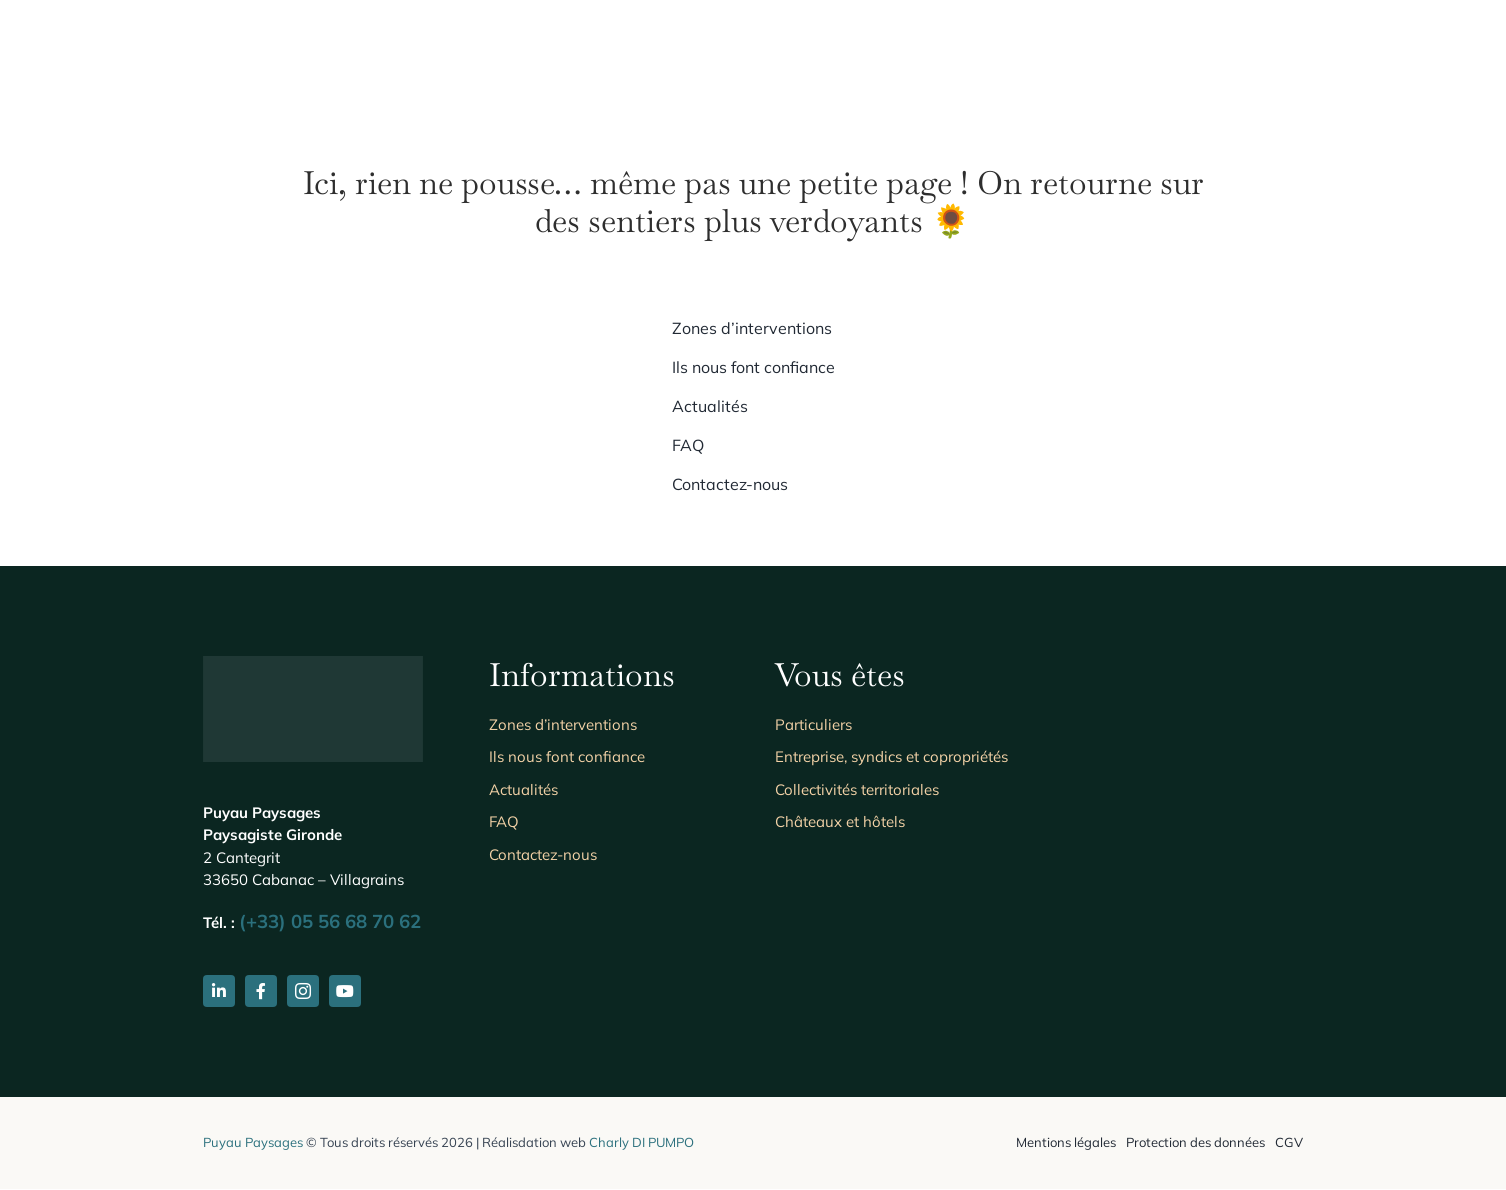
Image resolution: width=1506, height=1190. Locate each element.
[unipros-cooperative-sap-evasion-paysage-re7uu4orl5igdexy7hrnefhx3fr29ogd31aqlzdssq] (1153, 947)
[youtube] (345, 991)
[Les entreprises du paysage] (1153, 684)
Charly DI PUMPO (641, 1142)
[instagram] (303, 991)
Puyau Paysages (253, 1142)
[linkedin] (219, 991)
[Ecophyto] (1153, 795)
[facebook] (261, 991)
